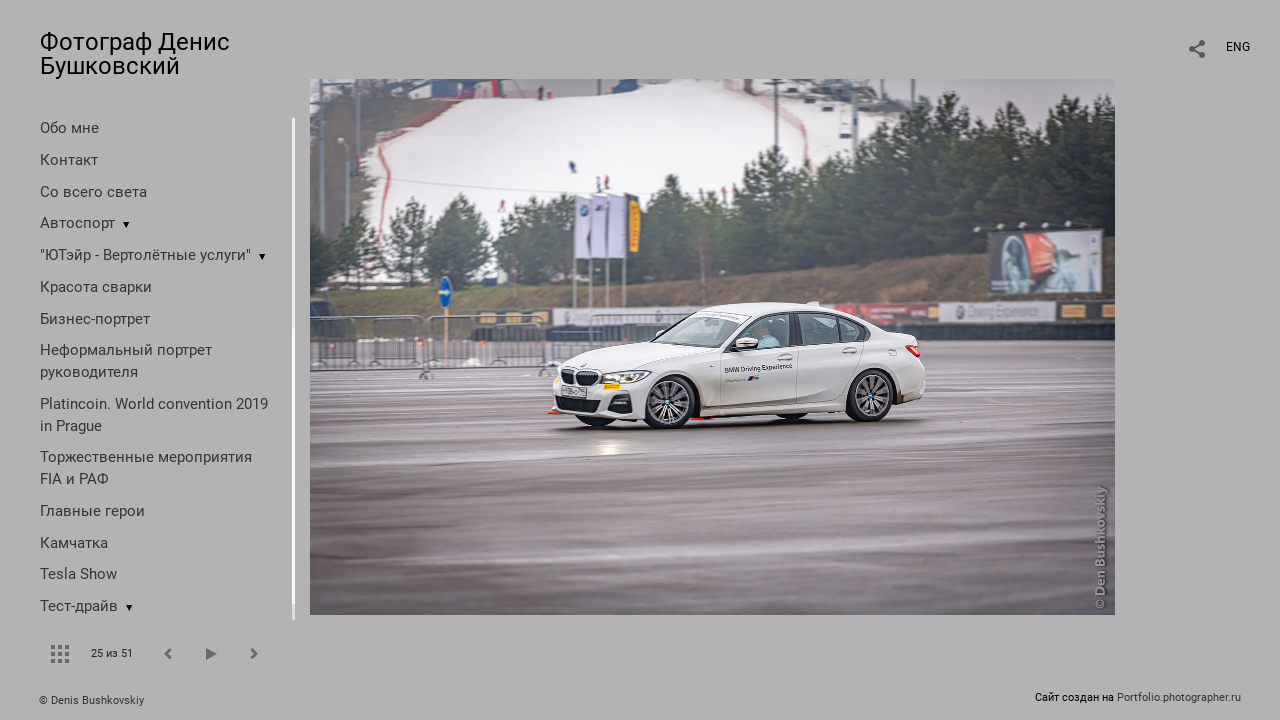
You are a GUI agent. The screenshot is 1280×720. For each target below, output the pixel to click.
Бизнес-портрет (95, 319)
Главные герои (92, 511)
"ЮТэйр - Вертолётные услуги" (145, 255)
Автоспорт (77, 223)
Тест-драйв (79, 606)
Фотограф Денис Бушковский (135, 54)
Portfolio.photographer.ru (1179, 697)
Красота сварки (96, 287)
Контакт (69, 160)
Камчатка (74, 543)
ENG (1238, 47)
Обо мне (69, 128)
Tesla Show (78, 574)
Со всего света (93, 192)
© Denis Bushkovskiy (91, 700)
